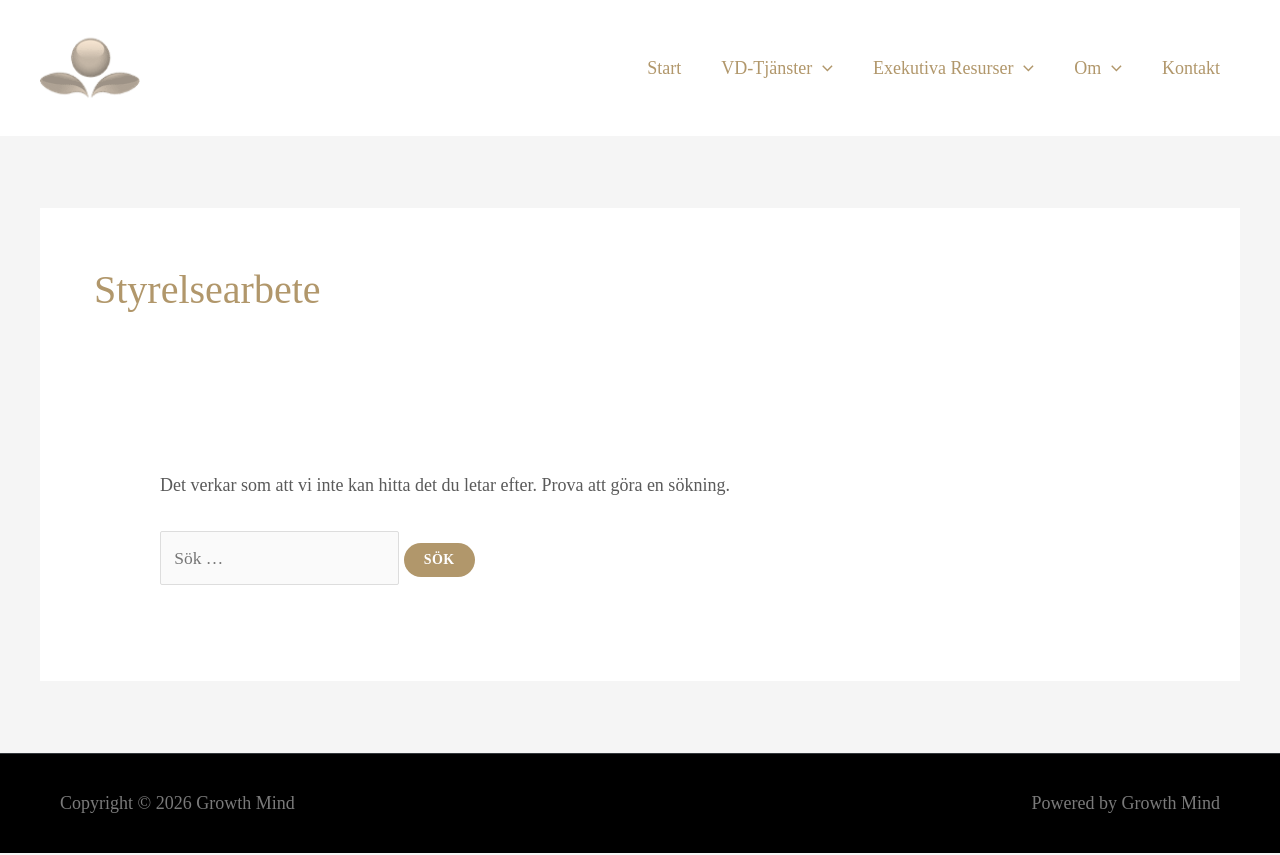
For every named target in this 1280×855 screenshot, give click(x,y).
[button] (836, 68)
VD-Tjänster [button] (791, 68)
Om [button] (1104, 68)
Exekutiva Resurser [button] (963, 68)
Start (682, 68)
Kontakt (1193, 68)
